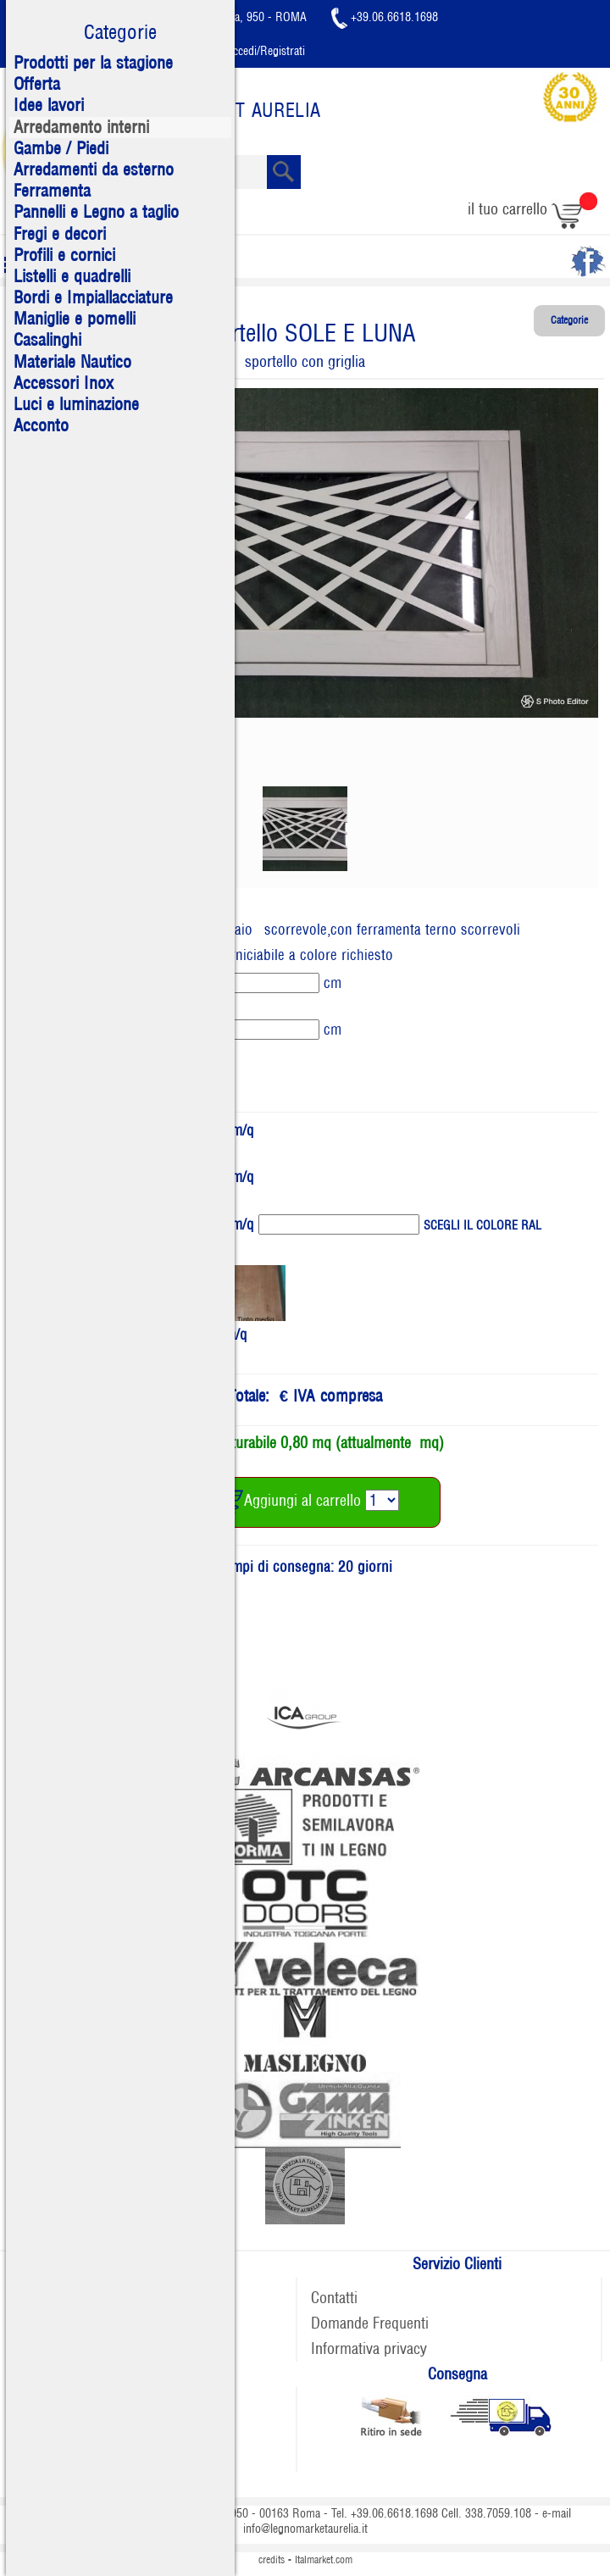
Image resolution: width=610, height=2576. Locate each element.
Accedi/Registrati (252, 51)
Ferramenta (52, 190)
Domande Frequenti (370, 2323)
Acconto (41, 425)
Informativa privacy (369, 2348)
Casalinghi (47, 340)
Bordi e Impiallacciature (93, 297)
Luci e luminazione (76, 404)
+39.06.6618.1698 (384, 17)
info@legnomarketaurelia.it (305, 2528)
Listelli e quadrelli (72, 276)
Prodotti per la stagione (93, 63)
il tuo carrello (532, 209)
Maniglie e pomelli (75, 318)
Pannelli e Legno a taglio (96, 212)
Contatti (334, 2298)
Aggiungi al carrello (287, 1500)
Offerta (37, 84)
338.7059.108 (498, 2513)
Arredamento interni (81, 127)
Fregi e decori (60, 234)
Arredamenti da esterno (94, 169)
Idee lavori (49, 105)
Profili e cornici (64, 255)
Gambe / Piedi (61, 148)
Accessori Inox (64, 383)
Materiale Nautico (72, 362)
